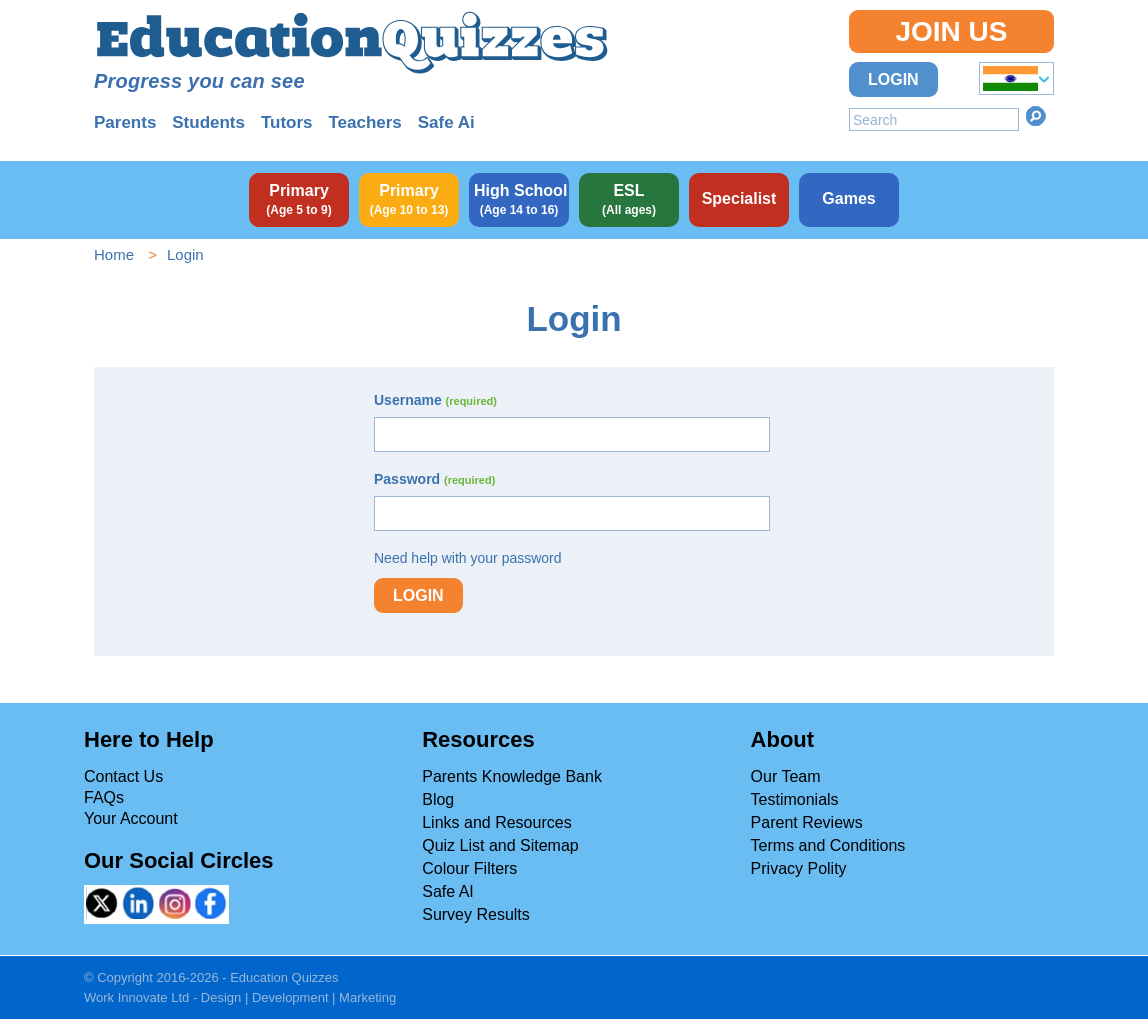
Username (435, 400)
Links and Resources (496, 822)
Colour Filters (469, 868)
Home (114, 254)
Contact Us (123, 776)
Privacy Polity (799, 868)
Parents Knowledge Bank (512, 776)
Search (1036, 116)
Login (893, 79)
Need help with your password (468, 558)
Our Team (786, 776)
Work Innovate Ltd (136, 997)
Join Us (951, 31)
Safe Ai (446, 122)
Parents (125, 122)
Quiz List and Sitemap (500, 845)
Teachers (364, 122)
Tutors (287, 122)
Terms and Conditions (828, 845)
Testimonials (795, 799)
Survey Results (476, 914)
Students (208, 122)
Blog (438, 799)
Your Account (131, 818)
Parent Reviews (807, 822)
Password (434, 479)
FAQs (104, 797)
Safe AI (448, 891)
